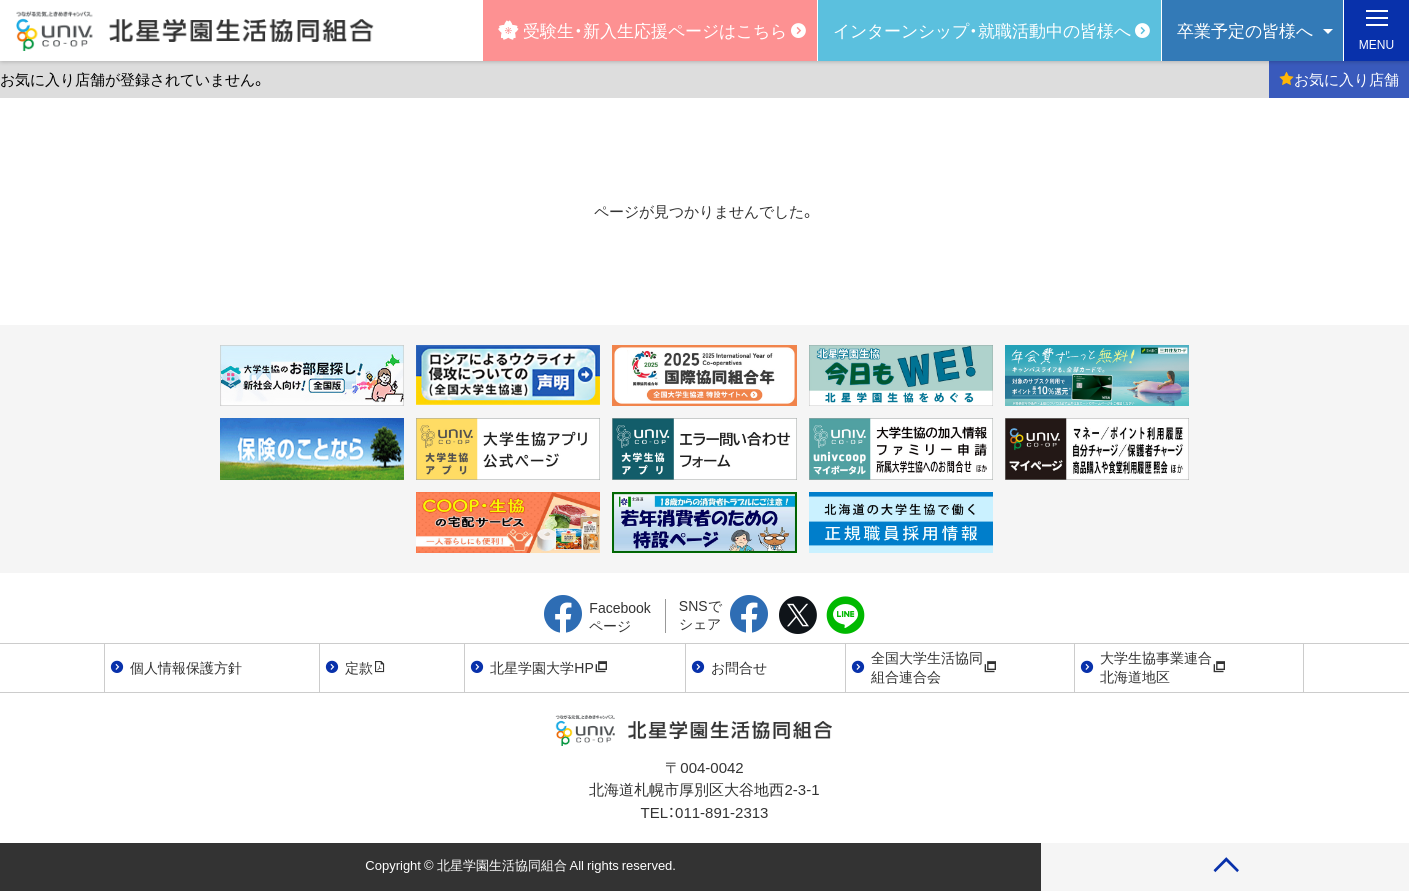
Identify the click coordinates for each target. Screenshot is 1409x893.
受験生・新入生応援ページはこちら (642, 29)
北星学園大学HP (548, 667)
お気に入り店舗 (1339, 79)
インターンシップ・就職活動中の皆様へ (982, 29)
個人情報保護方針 (186, 667)
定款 (366, 667)
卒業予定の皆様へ (1245, 29)
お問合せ (739, 667)
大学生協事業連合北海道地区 (1163, 667)
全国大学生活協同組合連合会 (934, 667)
